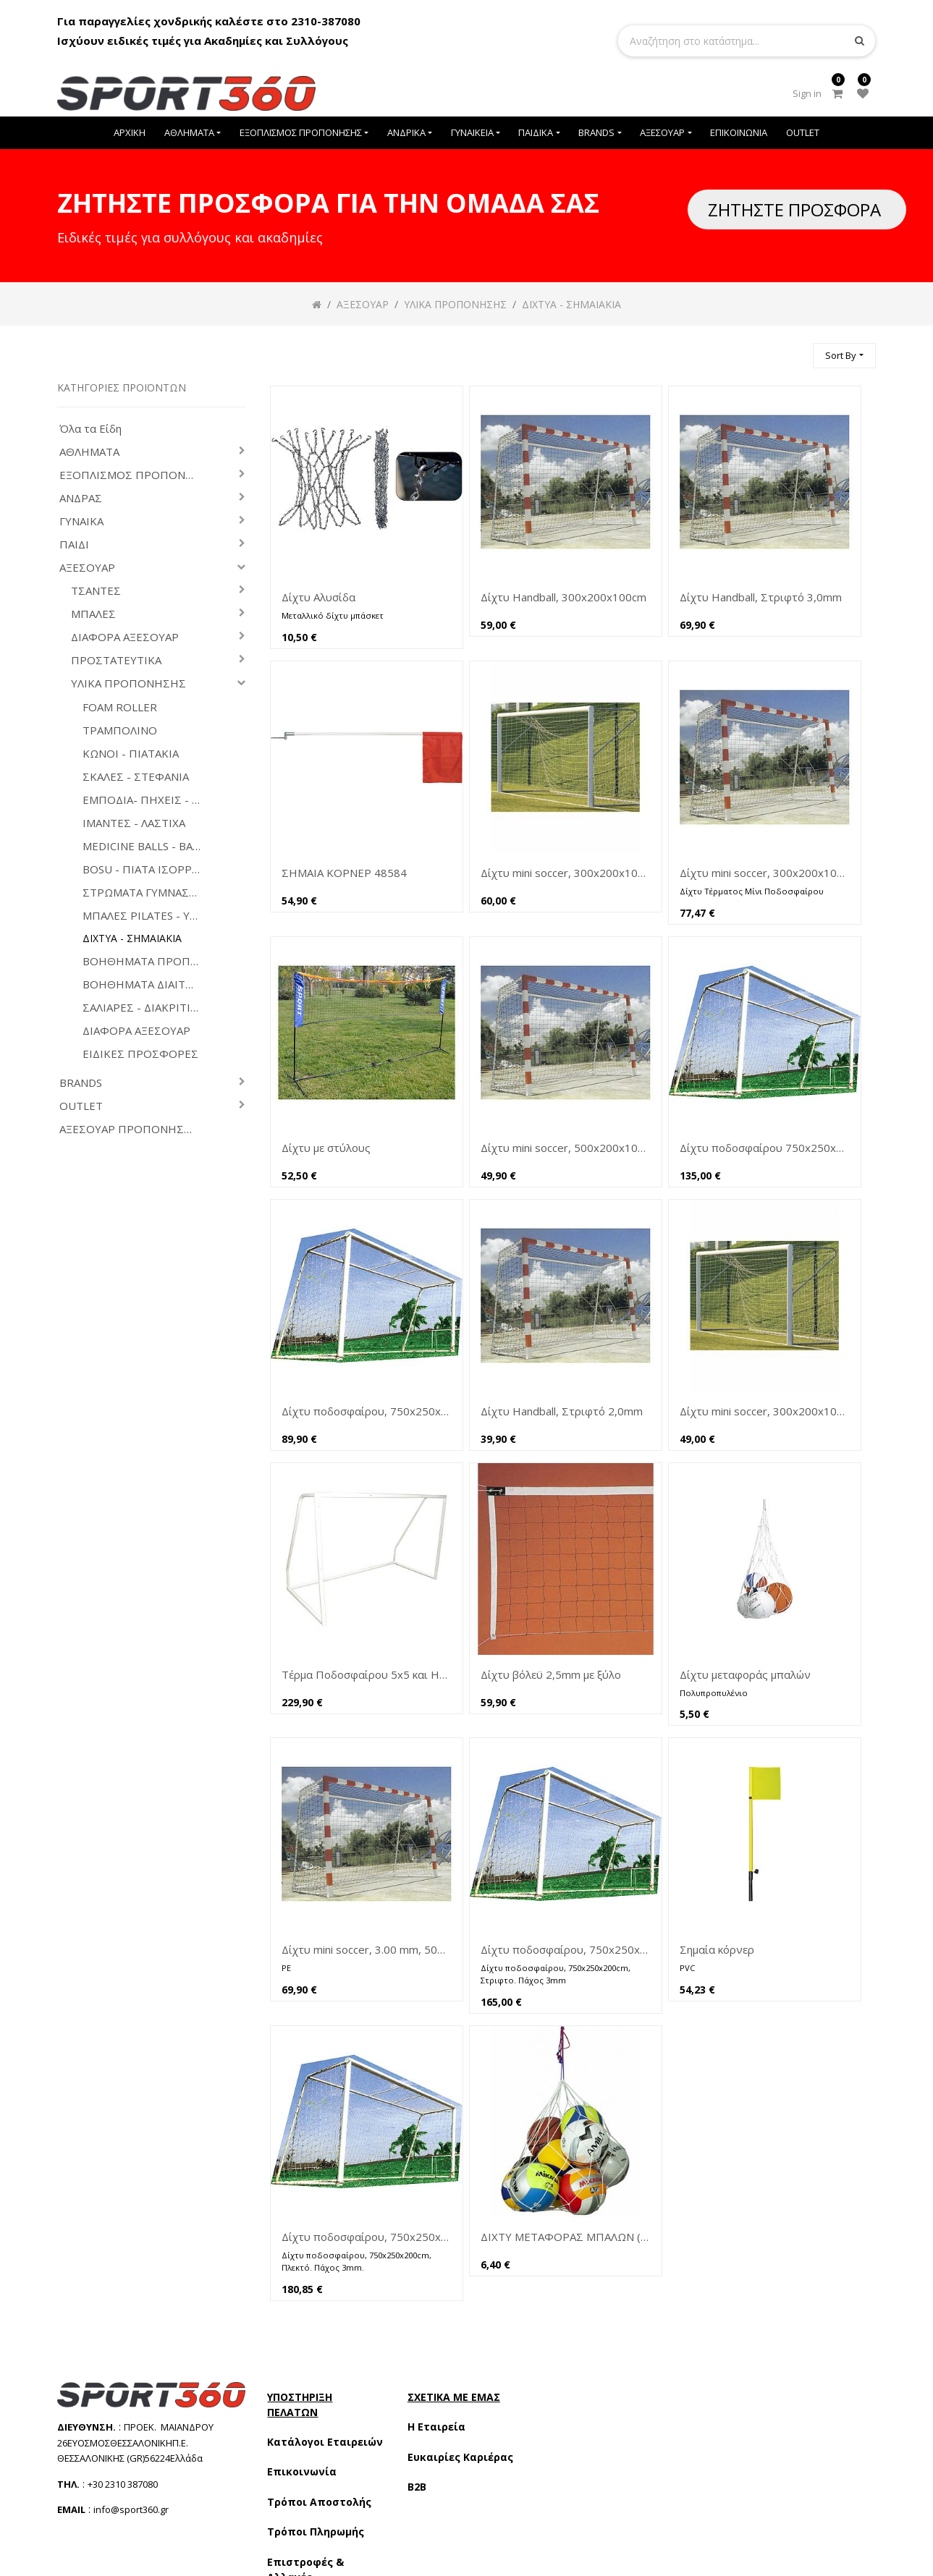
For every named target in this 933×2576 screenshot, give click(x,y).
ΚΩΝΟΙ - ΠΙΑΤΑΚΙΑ (131, 753)
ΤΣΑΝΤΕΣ (96, 591)
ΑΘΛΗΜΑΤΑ (89, 452)
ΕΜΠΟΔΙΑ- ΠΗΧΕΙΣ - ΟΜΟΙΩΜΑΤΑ (147, 800)
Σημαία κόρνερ (717, 1949)
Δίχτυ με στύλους (326, 1147)
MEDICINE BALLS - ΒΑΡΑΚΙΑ (147, 846)
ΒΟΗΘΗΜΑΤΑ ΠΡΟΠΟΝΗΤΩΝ (147, 961)
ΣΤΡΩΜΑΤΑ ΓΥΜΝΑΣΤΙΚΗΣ (147, 892)
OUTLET (81, 1106)
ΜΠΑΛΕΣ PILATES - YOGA (147, 916)
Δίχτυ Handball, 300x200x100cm (563, 597)
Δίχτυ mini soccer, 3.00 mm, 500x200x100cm (367, 1949)
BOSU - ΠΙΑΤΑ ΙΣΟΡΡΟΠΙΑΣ (147, 869)
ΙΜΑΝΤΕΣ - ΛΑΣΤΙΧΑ (134, 823)
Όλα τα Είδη (90, 429)
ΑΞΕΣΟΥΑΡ (87, 568)
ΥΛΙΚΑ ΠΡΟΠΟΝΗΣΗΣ (128, 683)
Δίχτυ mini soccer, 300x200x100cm (765, 872)
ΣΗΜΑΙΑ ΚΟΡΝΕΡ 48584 (344, 872)
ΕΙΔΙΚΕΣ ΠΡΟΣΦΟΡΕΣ (140, 1054)
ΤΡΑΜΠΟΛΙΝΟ (120, 730)
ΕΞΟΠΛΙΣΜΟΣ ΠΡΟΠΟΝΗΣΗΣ (133, 475)
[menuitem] (129, 132)
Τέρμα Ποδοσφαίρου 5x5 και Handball (367, 1674)
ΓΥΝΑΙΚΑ (81, 521)
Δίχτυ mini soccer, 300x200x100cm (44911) (566, 872)
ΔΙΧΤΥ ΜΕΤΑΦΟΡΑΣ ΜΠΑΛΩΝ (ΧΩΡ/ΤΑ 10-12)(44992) (566, 2236)
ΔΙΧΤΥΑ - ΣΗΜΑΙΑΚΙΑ (132, 938)
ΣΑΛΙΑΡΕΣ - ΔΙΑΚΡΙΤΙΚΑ (143, 1007)
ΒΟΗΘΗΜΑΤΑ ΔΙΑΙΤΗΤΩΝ (147, 984)
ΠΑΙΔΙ (74, 544)
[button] (844, 355)
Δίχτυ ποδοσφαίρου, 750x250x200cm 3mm (566, 1949)
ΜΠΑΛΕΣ (93, 614)
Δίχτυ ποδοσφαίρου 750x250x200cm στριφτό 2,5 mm (765, 1147)
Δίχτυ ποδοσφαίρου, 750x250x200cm (367, 1411)
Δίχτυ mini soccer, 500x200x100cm (566, 1147)
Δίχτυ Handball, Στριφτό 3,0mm (761, 597)
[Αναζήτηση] (795, 349)
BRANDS (80, 1083)
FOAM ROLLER (120, 707)
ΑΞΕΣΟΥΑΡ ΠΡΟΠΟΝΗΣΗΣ (129, 1129)
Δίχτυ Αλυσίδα (318, 597)
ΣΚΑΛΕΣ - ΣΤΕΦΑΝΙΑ (136, 777)
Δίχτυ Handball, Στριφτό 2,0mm (562, 1411)
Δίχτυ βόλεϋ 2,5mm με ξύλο (551, 1674)
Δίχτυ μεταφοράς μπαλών (745, 1674)
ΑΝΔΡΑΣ (80, 498)
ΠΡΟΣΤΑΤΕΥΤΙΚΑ (116, 660)
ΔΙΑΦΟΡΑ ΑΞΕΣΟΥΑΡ (125, 637)
